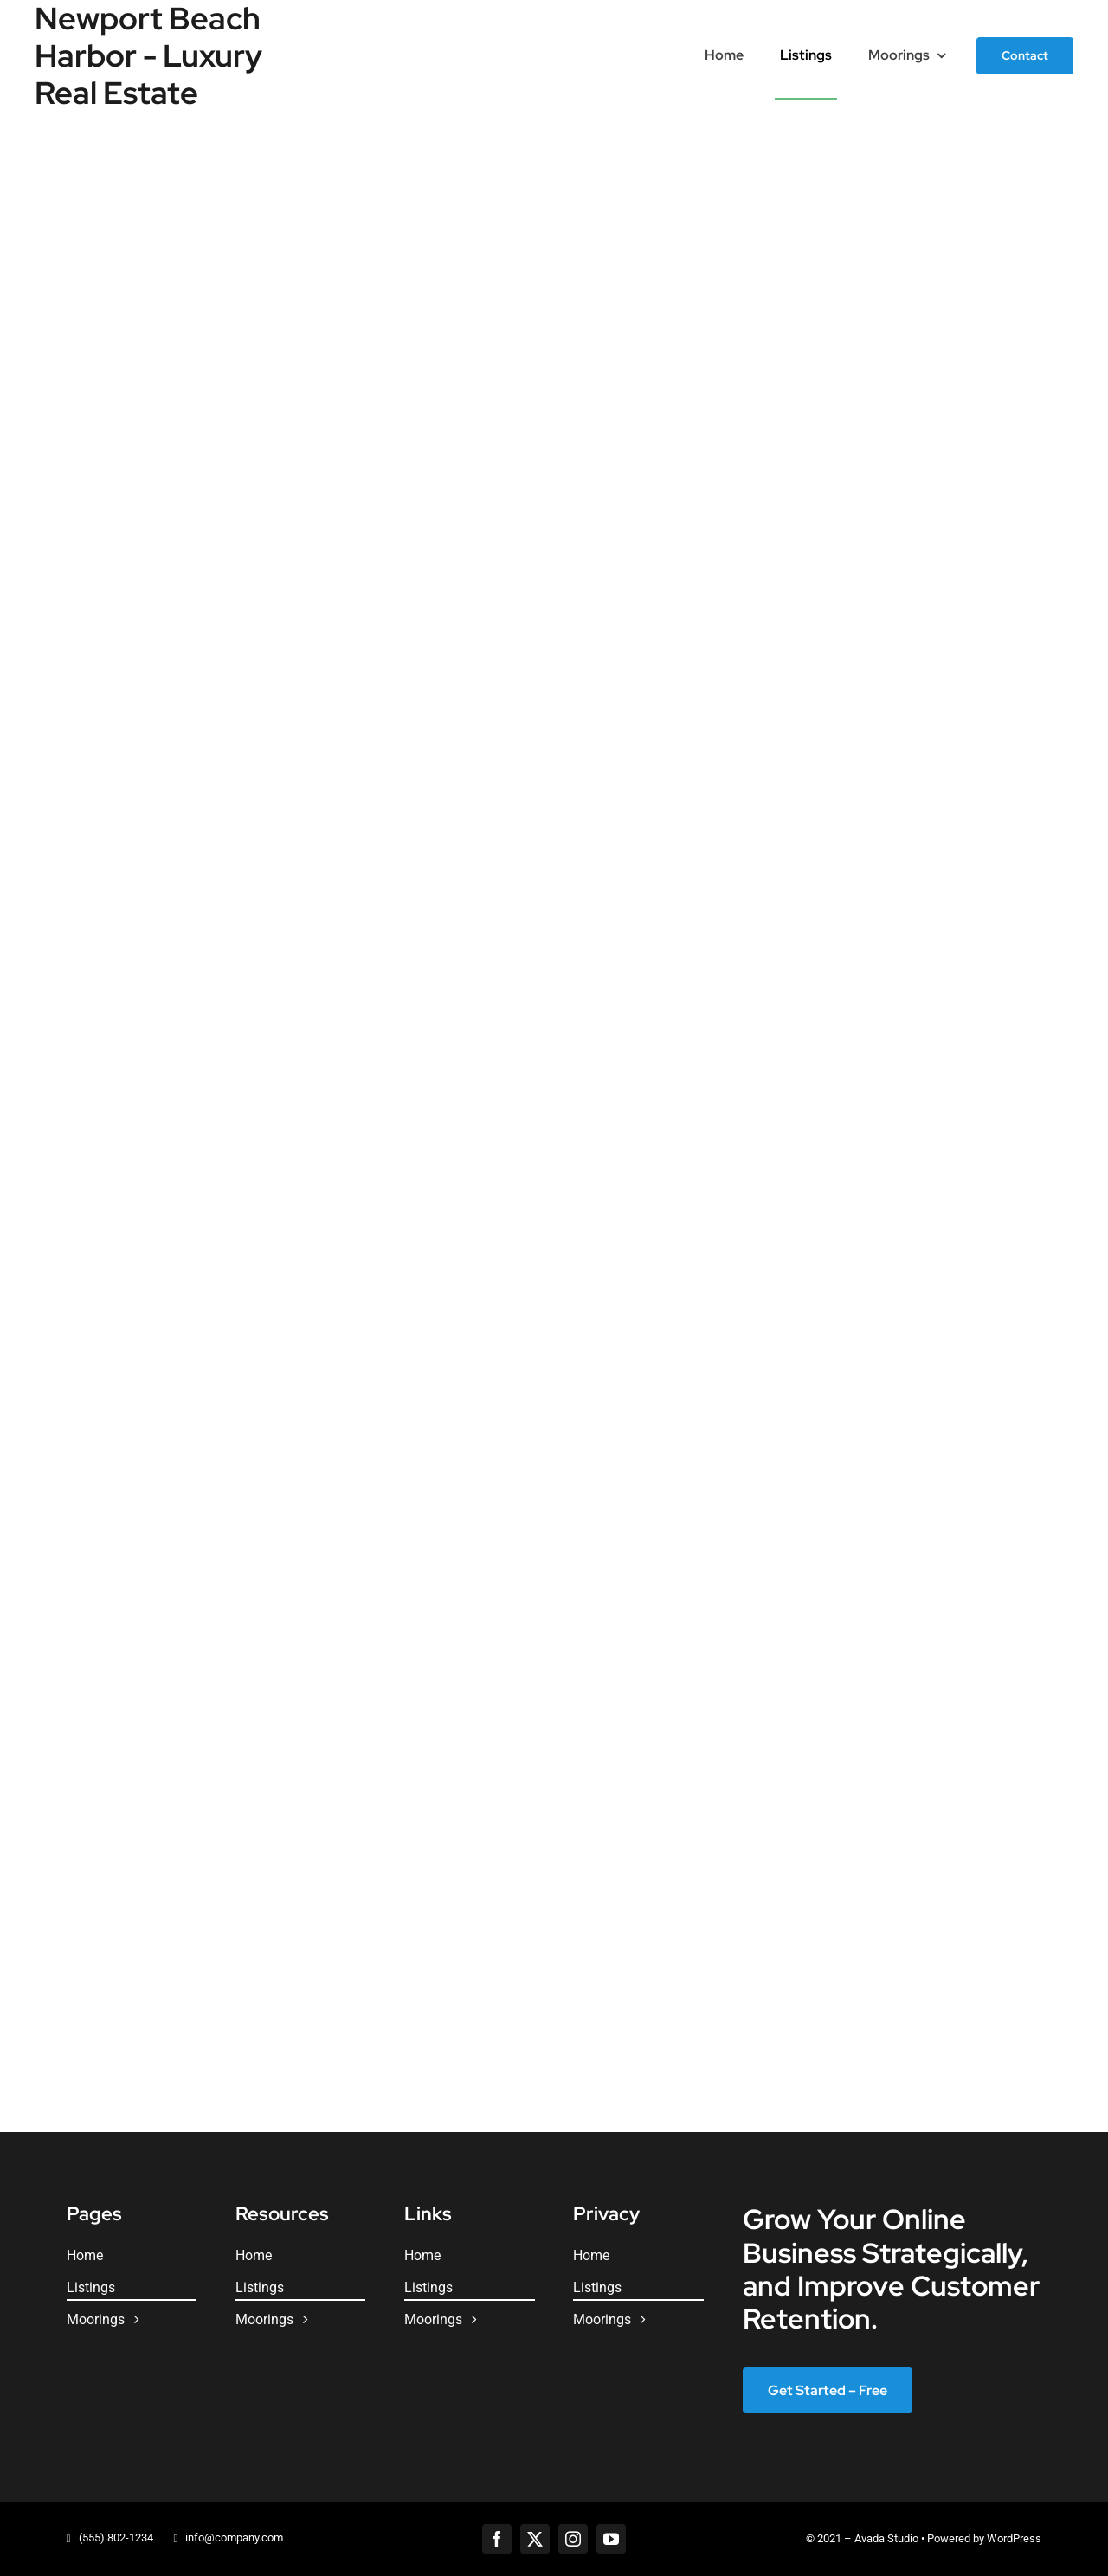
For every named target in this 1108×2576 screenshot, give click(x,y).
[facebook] (497, 2539)
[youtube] (611, 2539)
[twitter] (535, 2539)
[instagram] (573, 2539)
